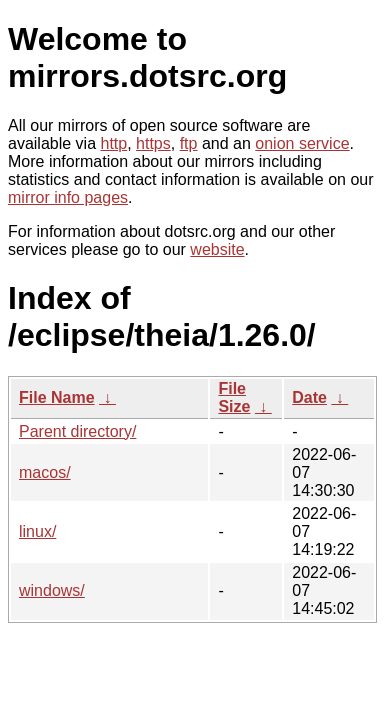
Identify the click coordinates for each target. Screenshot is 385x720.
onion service (302, 143)
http (114, 143)
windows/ (52, 590)
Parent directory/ (77, 431)
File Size (234, 397)
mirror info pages (68, 197)
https (153, 143)
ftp (189, 143)
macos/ (45, 472)
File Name (57, 397)
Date (309, 397)
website (217, 249)
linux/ (37, 531)
